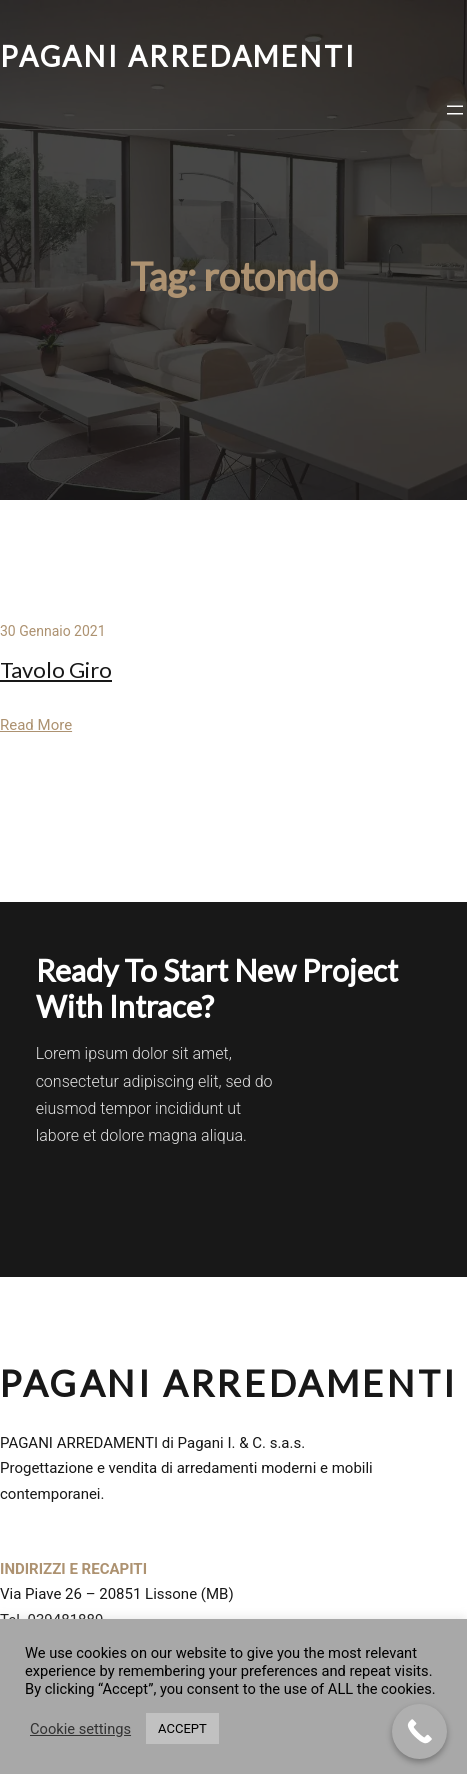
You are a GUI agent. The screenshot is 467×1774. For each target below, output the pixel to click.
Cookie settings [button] (80, 1729)
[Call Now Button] (419, 1731)
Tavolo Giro (56, 669)
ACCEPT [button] (182, 1728)
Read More (36, 725)
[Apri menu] (455, 110)
